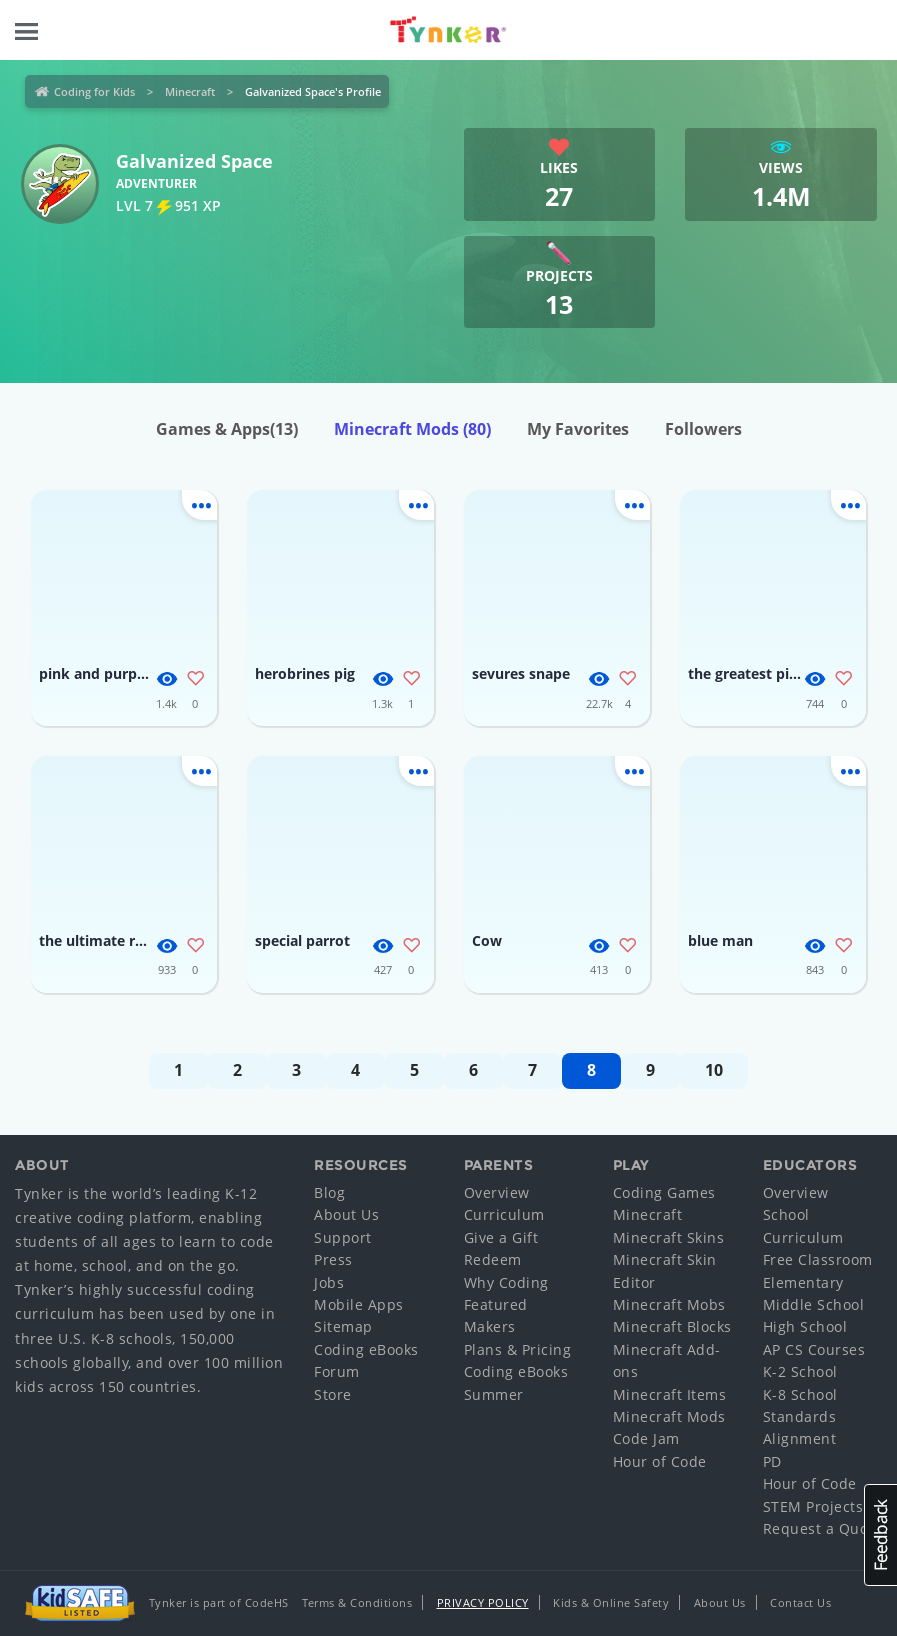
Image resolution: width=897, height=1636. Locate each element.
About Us (346, 1214)
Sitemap (343, 1326)
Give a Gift (501, 1237)
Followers (703, 429)
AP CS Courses (814, 1349)
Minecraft (190, 91)
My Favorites (578, 429)
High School (805, 1326)
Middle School (814, 1304)
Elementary (803, 1282)
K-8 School (800, 1394)
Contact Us (800, 1602)
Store (333, 1394)
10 (714, 1070)
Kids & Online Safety (611, 1602)
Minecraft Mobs (669, 1304)
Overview (497, 1192)
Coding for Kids (94, 91)
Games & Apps (227, 429)
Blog (329, 1192)
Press (333, 1259)
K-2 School (800, 1371)
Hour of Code (660, 1461)
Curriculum (504, 1214)
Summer (494, 1394)
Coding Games (664, 1192)
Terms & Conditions (357, 1602)
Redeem (493, 1259)
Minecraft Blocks (672, 1326)
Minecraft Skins (669, 1237)
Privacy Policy (483, 1602)
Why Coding (506, 1282)
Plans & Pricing (518, 1349)
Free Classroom (818, 1259)
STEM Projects (813, 1506)
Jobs (329, 1282)
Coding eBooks (366, 1349)
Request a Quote (823, 1528)
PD (772, 1461)
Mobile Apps (359, 1304)
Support (343, 1237)
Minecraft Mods (412, 429)
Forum (337, 1371)
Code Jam (646, 1438)
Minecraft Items (670, 1394)
